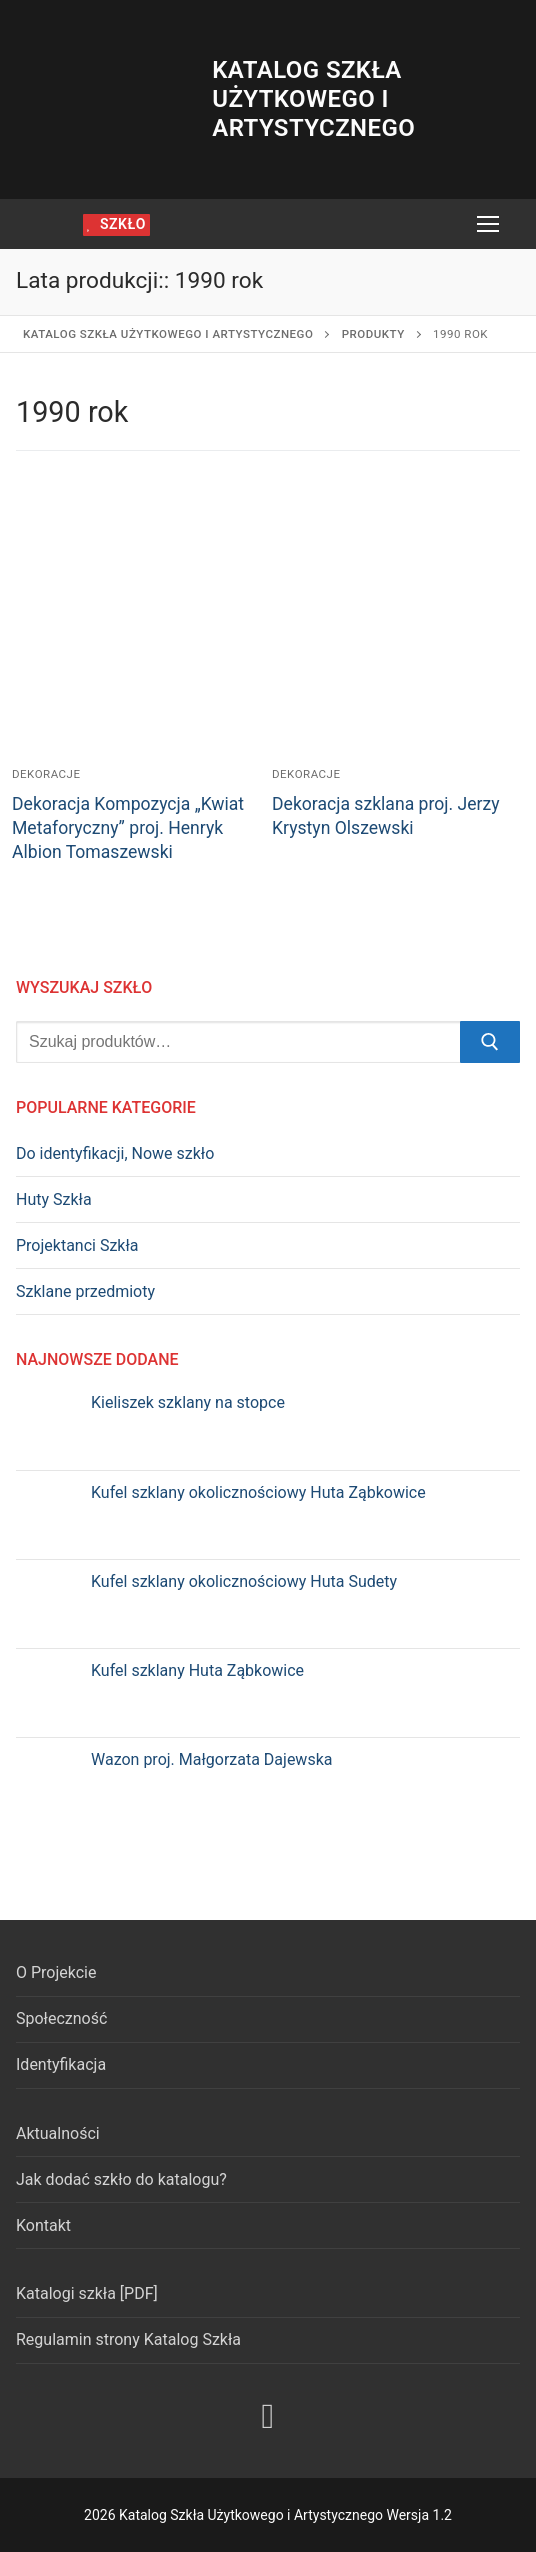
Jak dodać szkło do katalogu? (121, 2179)
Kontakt (43, 2225)
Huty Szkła (54, 1199)
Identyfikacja (61, 2064)
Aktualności (58, 2133)
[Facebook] (268, 2417)
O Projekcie (56, 1972)
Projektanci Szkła (77, 1245)
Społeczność (61, 2018)
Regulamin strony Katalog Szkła (128, 2339)
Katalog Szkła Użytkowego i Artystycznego (313, 99)
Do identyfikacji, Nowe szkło (115, 1153)
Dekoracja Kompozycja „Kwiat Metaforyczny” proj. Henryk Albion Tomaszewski (128, 828)
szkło (116, 224)
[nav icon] (488, 224)
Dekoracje (46, 774)
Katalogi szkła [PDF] (87, 2293)
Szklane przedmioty (85, 1291)
